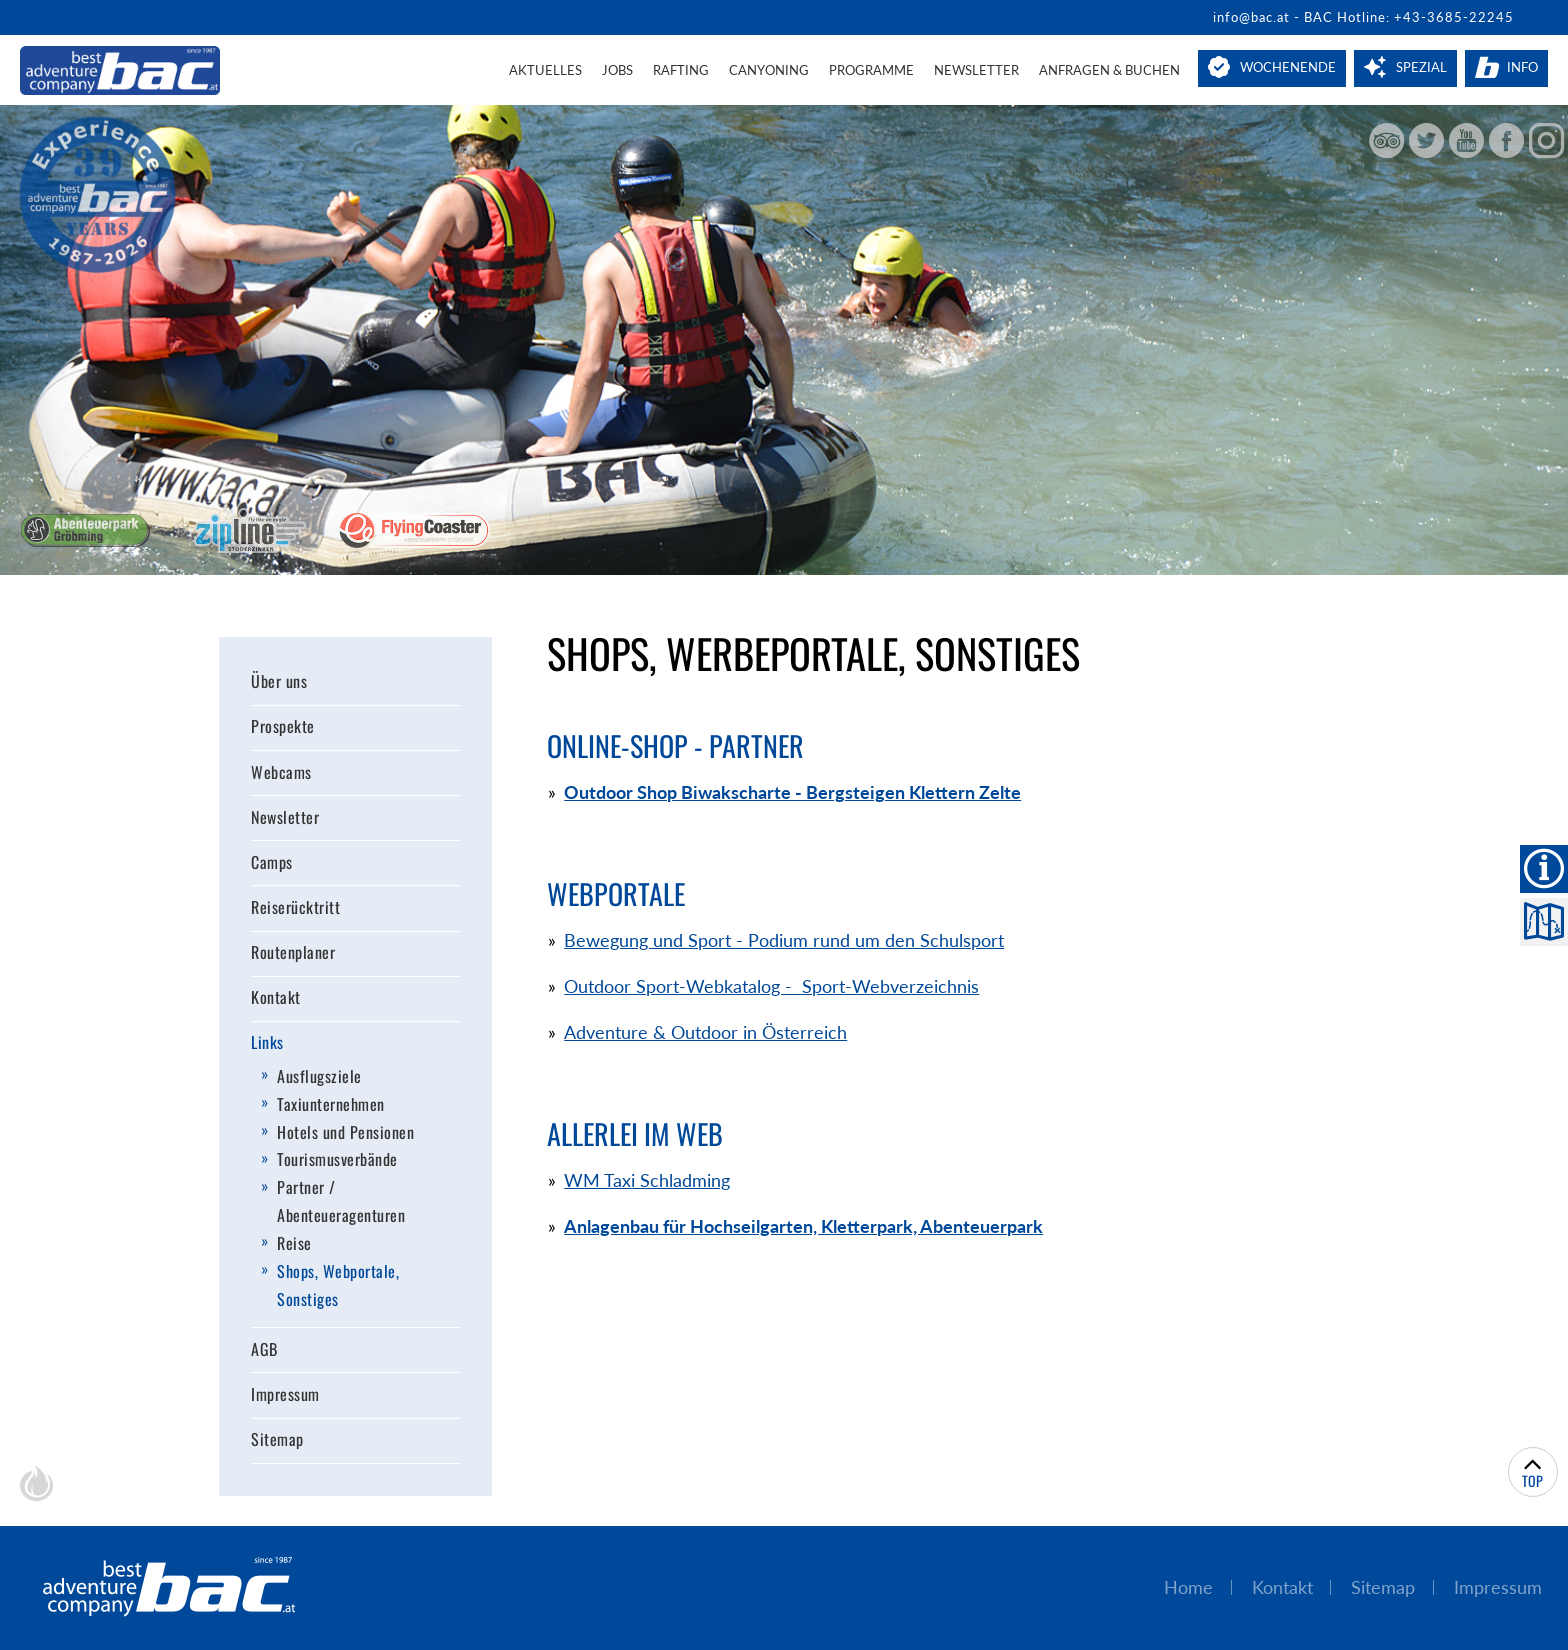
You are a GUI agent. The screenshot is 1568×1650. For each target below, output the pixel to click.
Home (1188, 1587)
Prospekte (283, 727)
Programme (871, 70)
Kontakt (276, 998)
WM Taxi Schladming (647, 1180)
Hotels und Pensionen (345, 1132)
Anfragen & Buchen (1109, 70)
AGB (264, 1349)
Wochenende (1288, 67)
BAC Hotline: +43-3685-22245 (1409, 17)
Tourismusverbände (337, 1160)
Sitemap (277, 1440)
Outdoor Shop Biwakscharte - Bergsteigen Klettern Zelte (792, 792)
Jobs (617, 70)
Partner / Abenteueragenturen (341, 1202)
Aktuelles (545, 70)
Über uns (279, 682)
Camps (272, 862)
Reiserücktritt (295, 907)
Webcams (281, 772)
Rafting (681, 70)
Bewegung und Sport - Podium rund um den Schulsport (784, 940)
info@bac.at (1251, 17)
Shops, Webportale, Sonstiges (338, 1285)
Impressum (285, 1394)
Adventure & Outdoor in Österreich (705, 1032)
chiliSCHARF (36, 1483)
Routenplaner (293, 953)
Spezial (1421, 67)
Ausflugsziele (319, 1076)
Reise (294, 1243)
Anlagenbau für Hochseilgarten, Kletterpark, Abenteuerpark (803, 1226)
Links (267, 1043)
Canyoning (769, 70)
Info (1522, 67)
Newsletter (976, 70)
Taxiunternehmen (331, 1104)
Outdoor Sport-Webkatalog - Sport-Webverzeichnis (771, 986)
